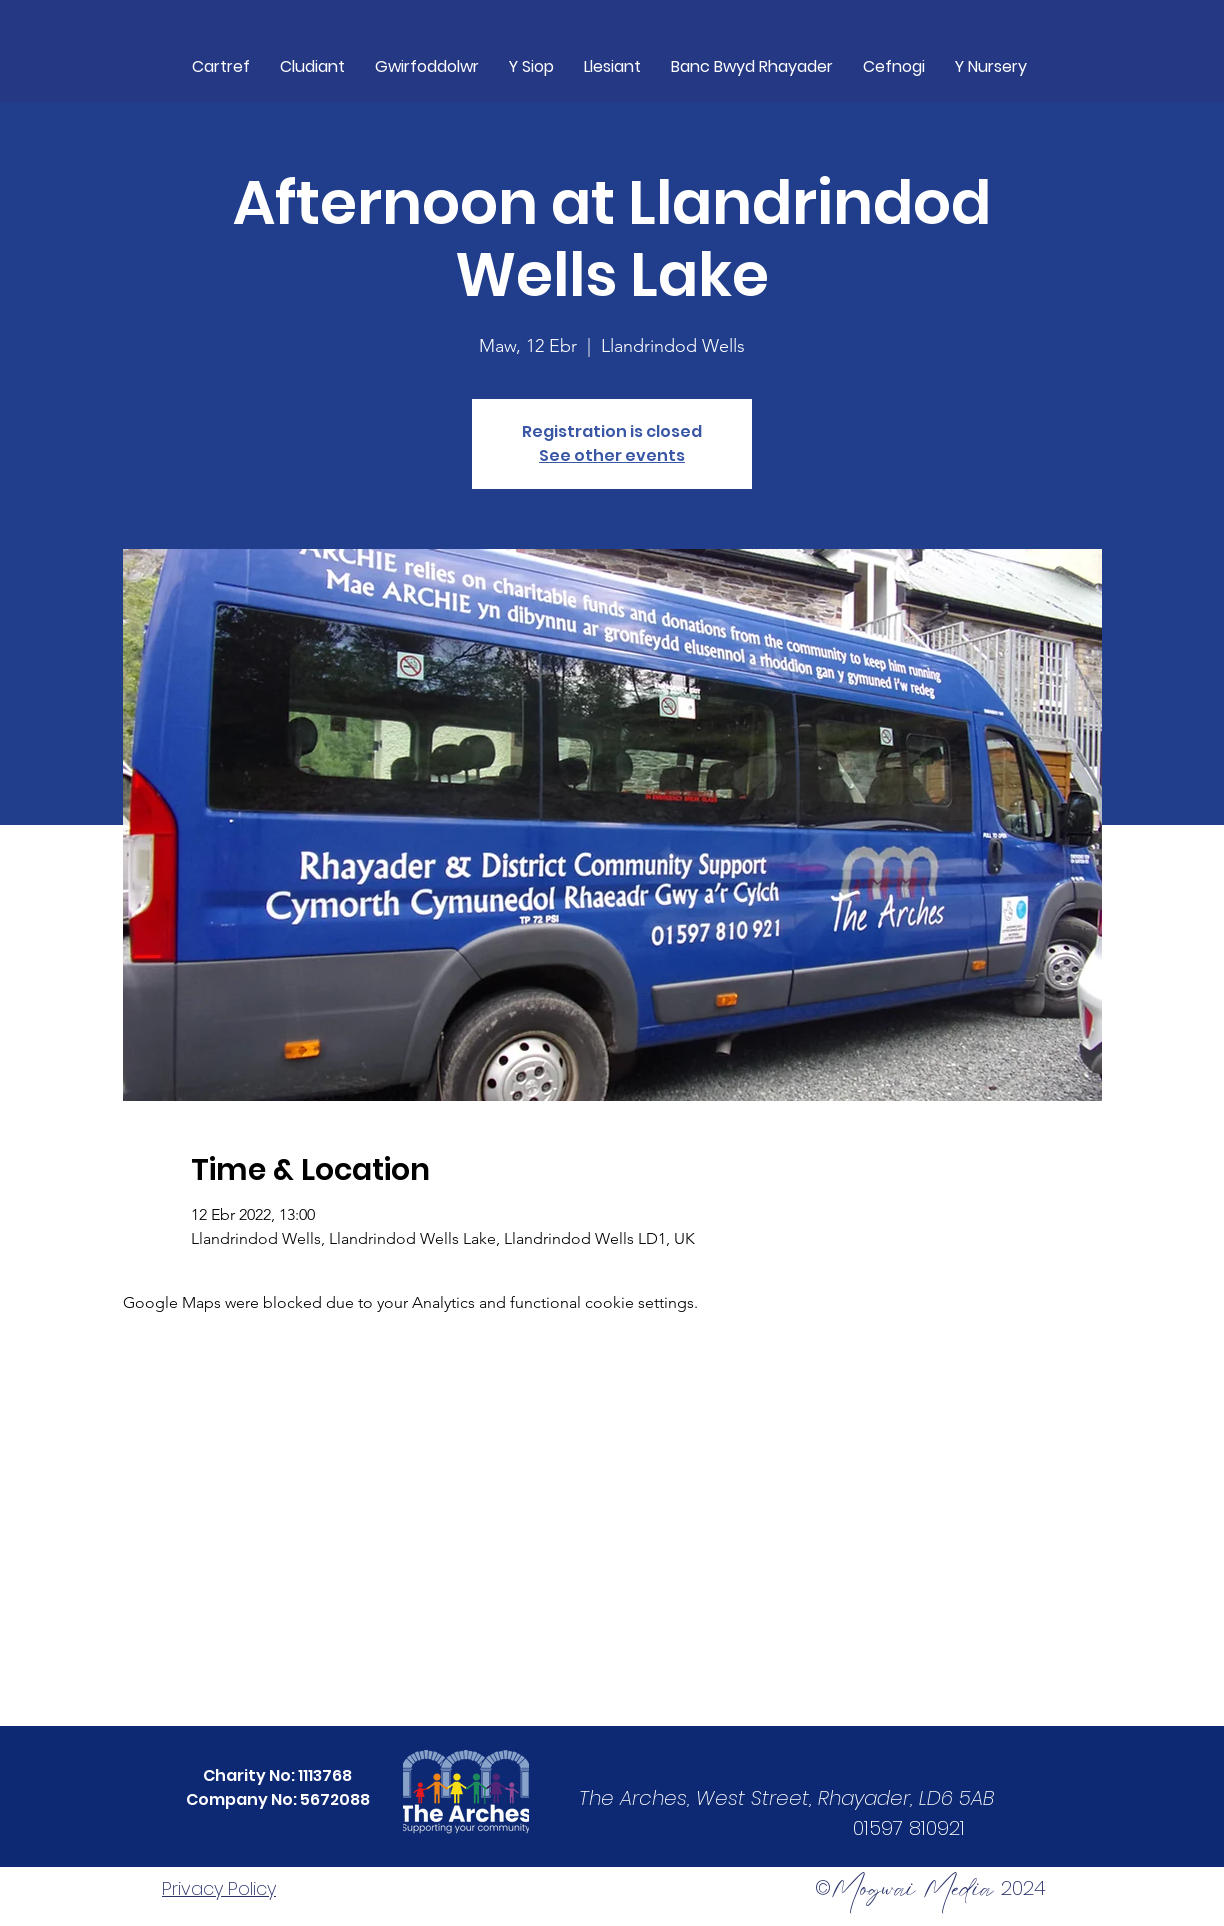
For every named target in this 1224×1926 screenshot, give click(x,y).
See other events (612, 455)
